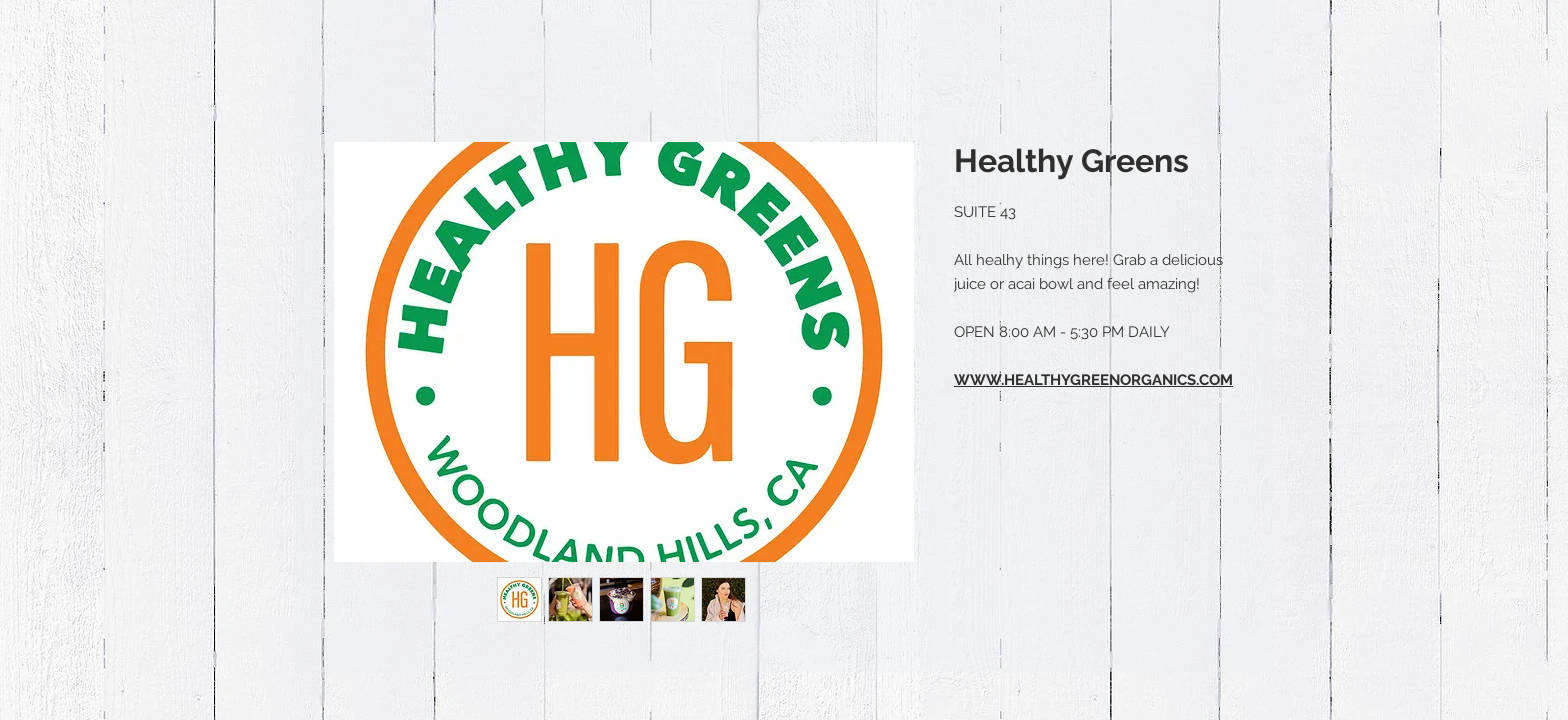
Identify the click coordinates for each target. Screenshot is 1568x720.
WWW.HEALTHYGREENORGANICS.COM (1093, 380)
